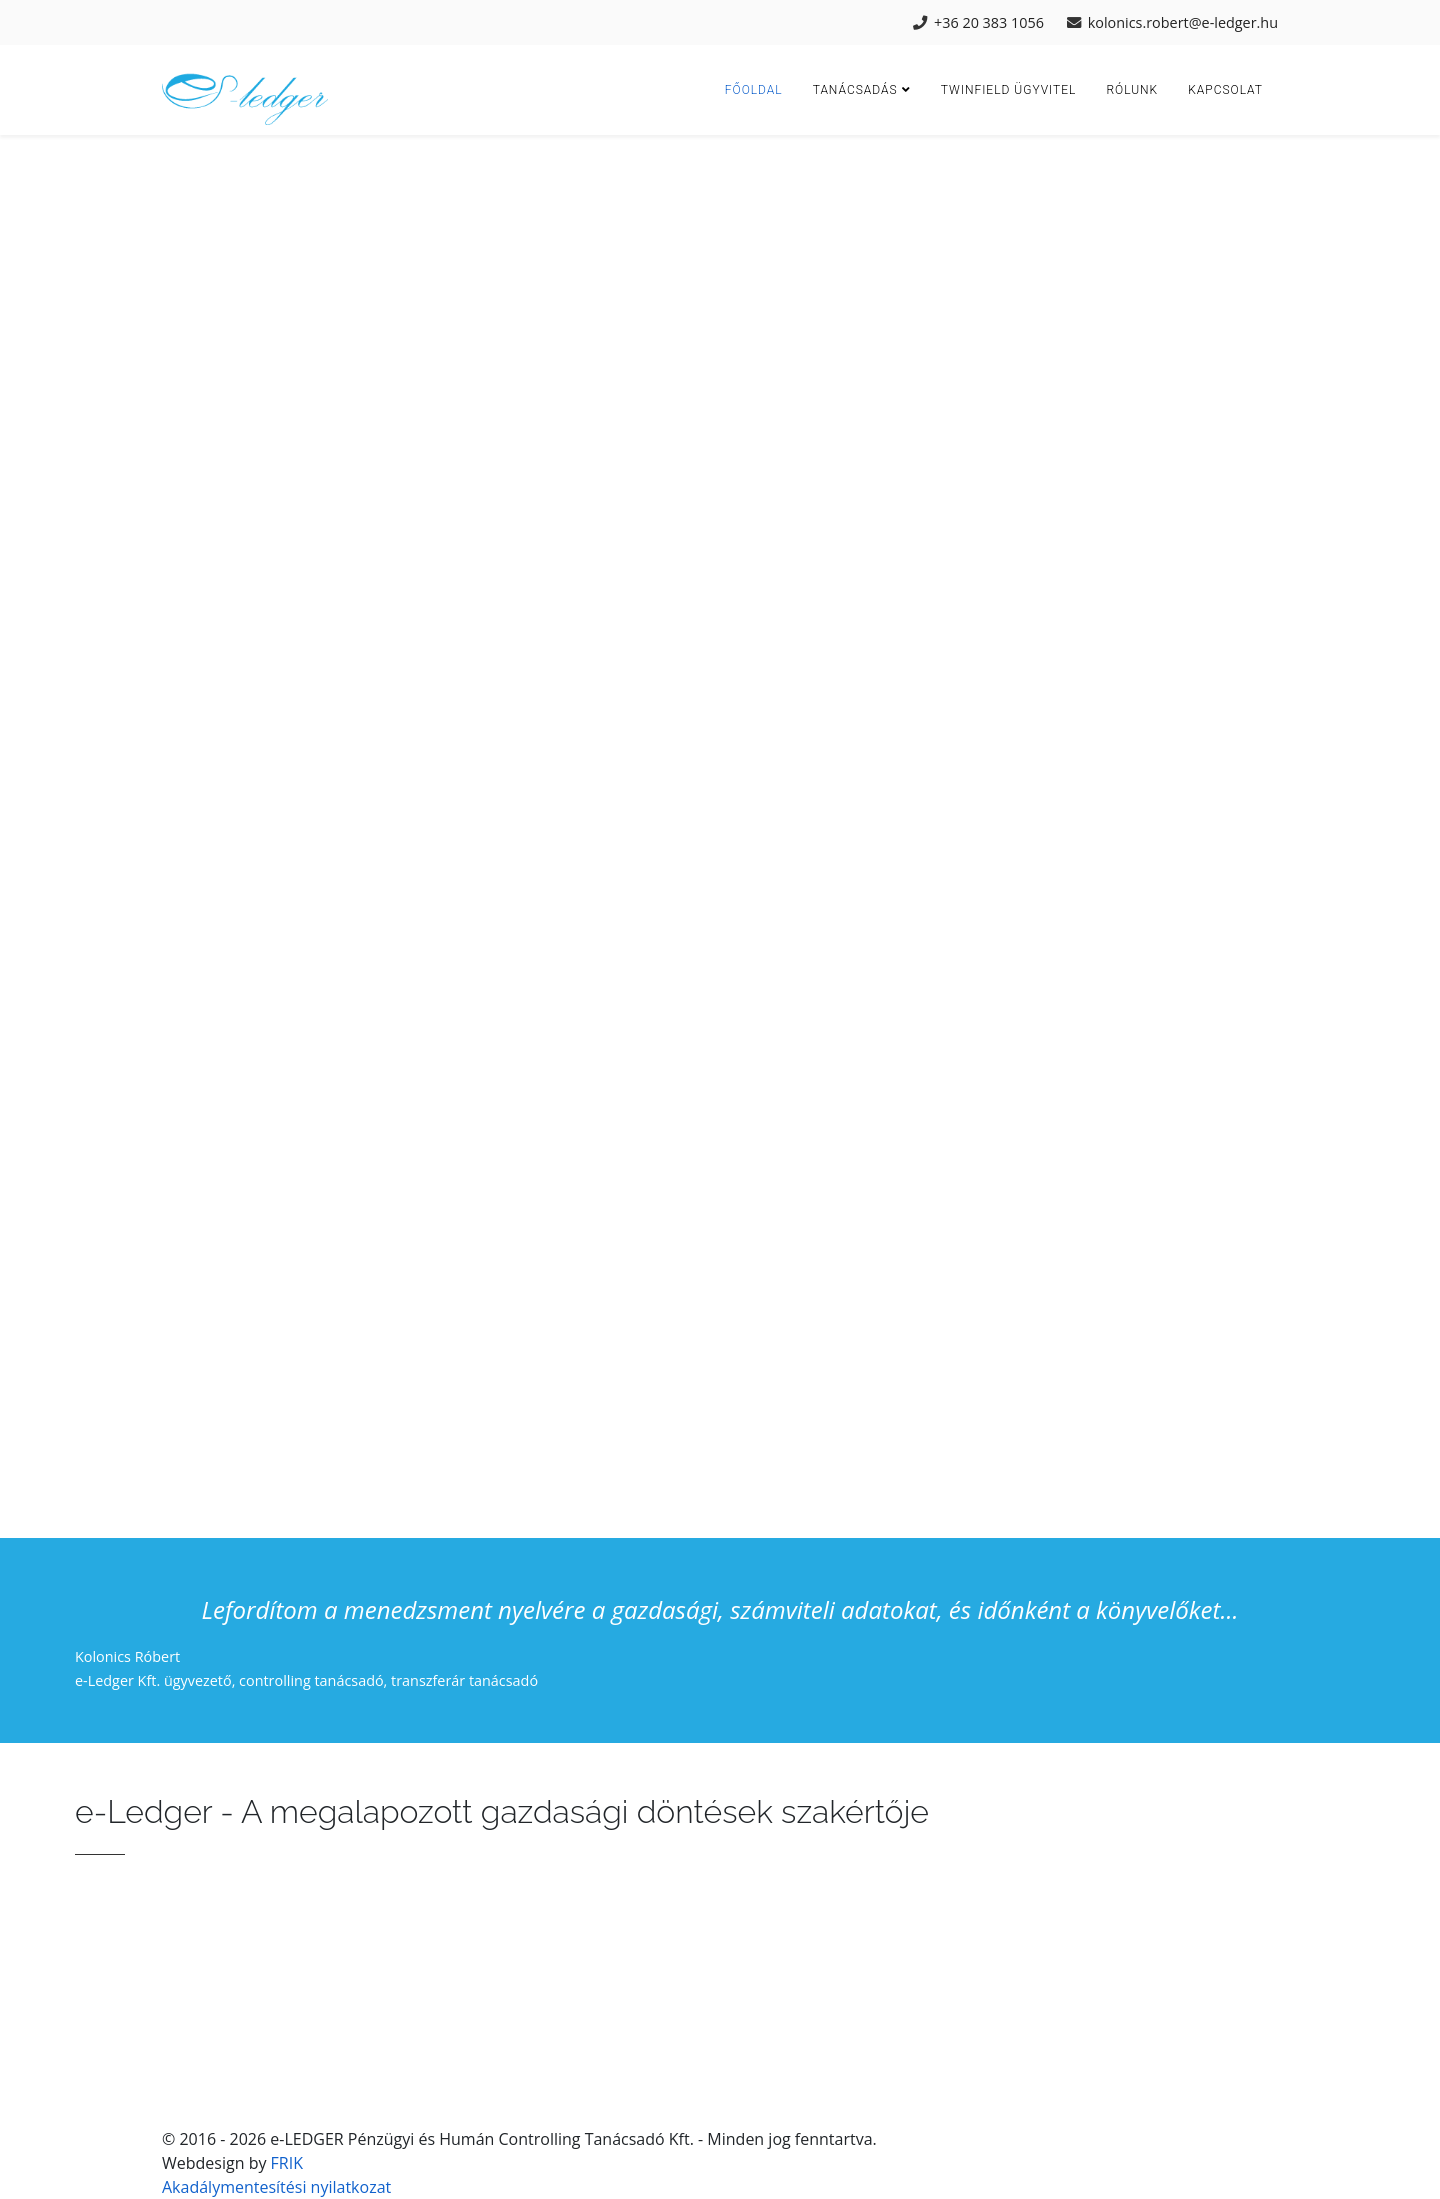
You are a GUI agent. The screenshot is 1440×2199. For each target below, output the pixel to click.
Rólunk (1132, 90)
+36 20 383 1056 (989, 22)
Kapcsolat (1225, 90)
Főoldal (754, 90)
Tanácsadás (855, 90)
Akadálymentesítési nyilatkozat (276, 2187)
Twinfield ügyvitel (1009, 90)
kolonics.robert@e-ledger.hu (1183, 22)
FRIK (287, 2163)
